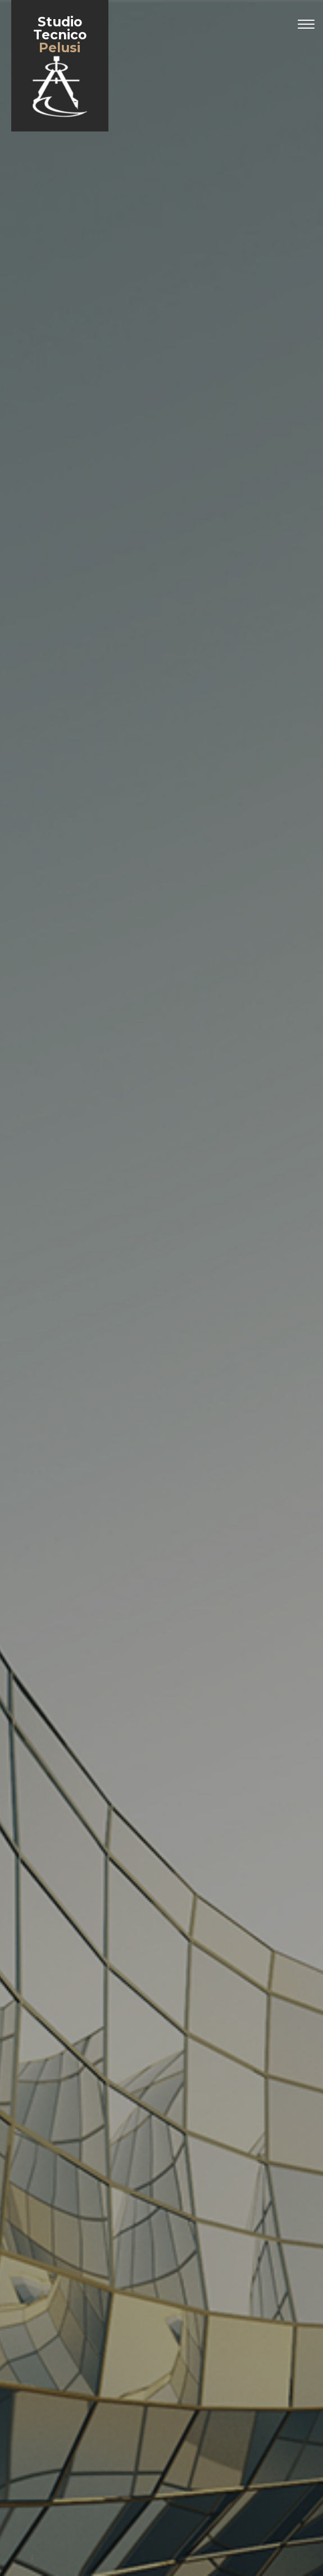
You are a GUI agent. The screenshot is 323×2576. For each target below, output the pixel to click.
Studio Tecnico (60, 67)
